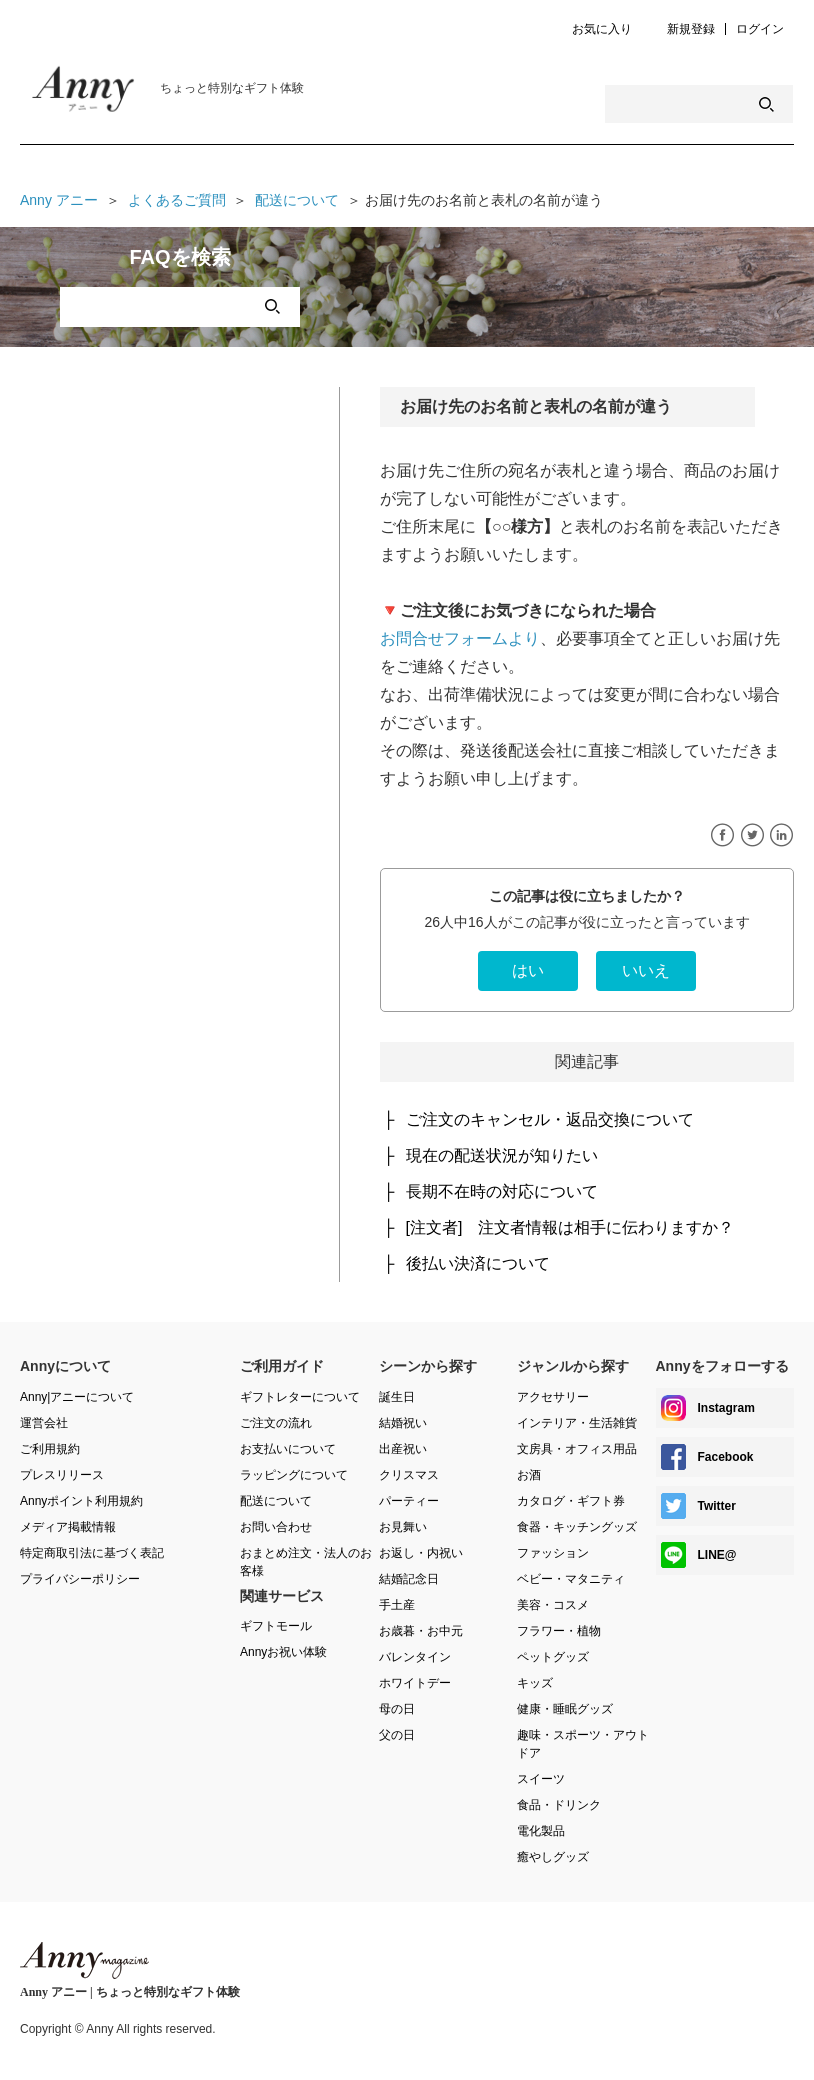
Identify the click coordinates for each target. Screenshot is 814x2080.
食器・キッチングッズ (577, 1527)
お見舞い (403, 1527)
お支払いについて (288, 1449)
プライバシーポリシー (80, 1579)
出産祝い (403, 1449)
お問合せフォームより (460, 638)
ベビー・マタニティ (571, 1579)
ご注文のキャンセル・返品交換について (550, 1119)
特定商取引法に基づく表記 (92, 1553)
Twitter (752, 835)
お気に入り (602, 29)
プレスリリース (62, 1475)
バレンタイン (415, 1657)
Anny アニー (59, 200)
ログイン (760, 29)
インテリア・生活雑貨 (577, 1423)
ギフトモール (276, 1626)
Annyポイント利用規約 (81, 1501)
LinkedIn (781, 835)
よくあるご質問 (177, 200)
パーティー (409, 1501)
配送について (297, 200)
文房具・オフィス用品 (577, 1449)
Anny (84, 1960)
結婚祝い (403, 1423)
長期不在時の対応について (502, 1191)
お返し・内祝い (421, 1553)
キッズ (535, 1683)
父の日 (397, 1735)
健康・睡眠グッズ (565, 1709)
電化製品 (541, 1831)
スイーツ (541, 1779)
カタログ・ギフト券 (571, 1501)
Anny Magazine (100, 93)
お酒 (529, 1475)
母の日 (397, 1709)
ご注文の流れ (276, 1423)
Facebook (722, 835)
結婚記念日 (409, 1579)
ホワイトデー (415, 1683)
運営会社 (44, 1423)
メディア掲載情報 (68, 1527)
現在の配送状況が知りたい (502, 1155)
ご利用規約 (50, 1449)
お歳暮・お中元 (421, 1631)
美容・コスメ (553, 1605)
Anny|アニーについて (77, 1397)
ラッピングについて (294, 1475)
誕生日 (397, 1397)
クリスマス (409, 1475)
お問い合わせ (276, 1527)
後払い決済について (478, 1263)
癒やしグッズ (553, 1857)
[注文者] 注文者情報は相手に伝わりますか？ (570, 1227)
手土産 (397, 1605)
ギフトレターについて (300, 1397)
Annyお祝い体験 (283, 1652)
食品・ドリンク (559, 1805)
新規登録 (691, 29)
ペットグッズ (553, 1657)
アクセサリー (553, 1397)
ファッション (553, 1553)
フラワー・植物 (559, 1631)
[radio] (528, 971)
